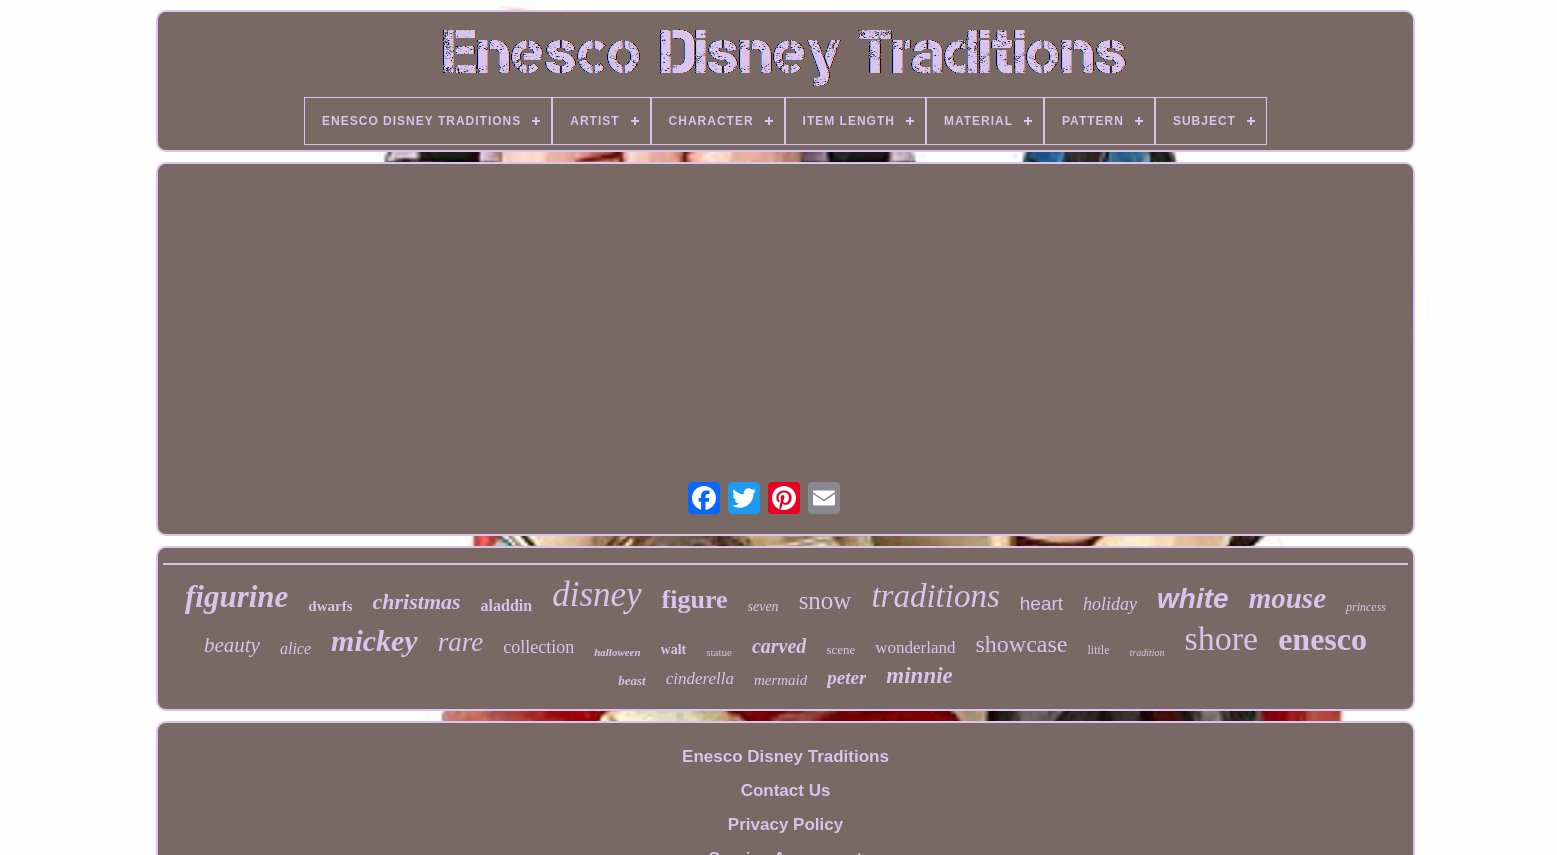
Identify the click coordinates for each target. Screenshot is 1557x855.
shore (1222, 638)
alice (295, 648)
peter (846, 677)
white (1193, 598)
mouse (1287, 598)
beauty (232, 645)
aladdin (507, 605)
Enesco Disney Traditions (785, 756)
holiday (1110, 604)
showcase (1022, 644)
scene (840, 649)
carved (779, 646)
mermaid (780, 680)
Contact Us (786, 790)
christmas (417, 601)
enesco (1322, 639)
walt (674, 649)
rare (461, 642)
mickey (374, 640)
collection (538, 647)
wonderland (915, 647)
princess (1366, 607)
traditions (935, 596)
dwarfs (330, 606)
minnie (919, 675)
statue (719, 652)
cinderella (700, 678)
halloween (617, 652)
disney (596, 594)
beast (631, 680)
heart (1041, 603)
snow (825, 600)
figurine (236, 596)
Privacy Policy (785, 824)
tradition (1146, 652)
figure (695, 599)
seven (763, 606)
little (1098, 650)
